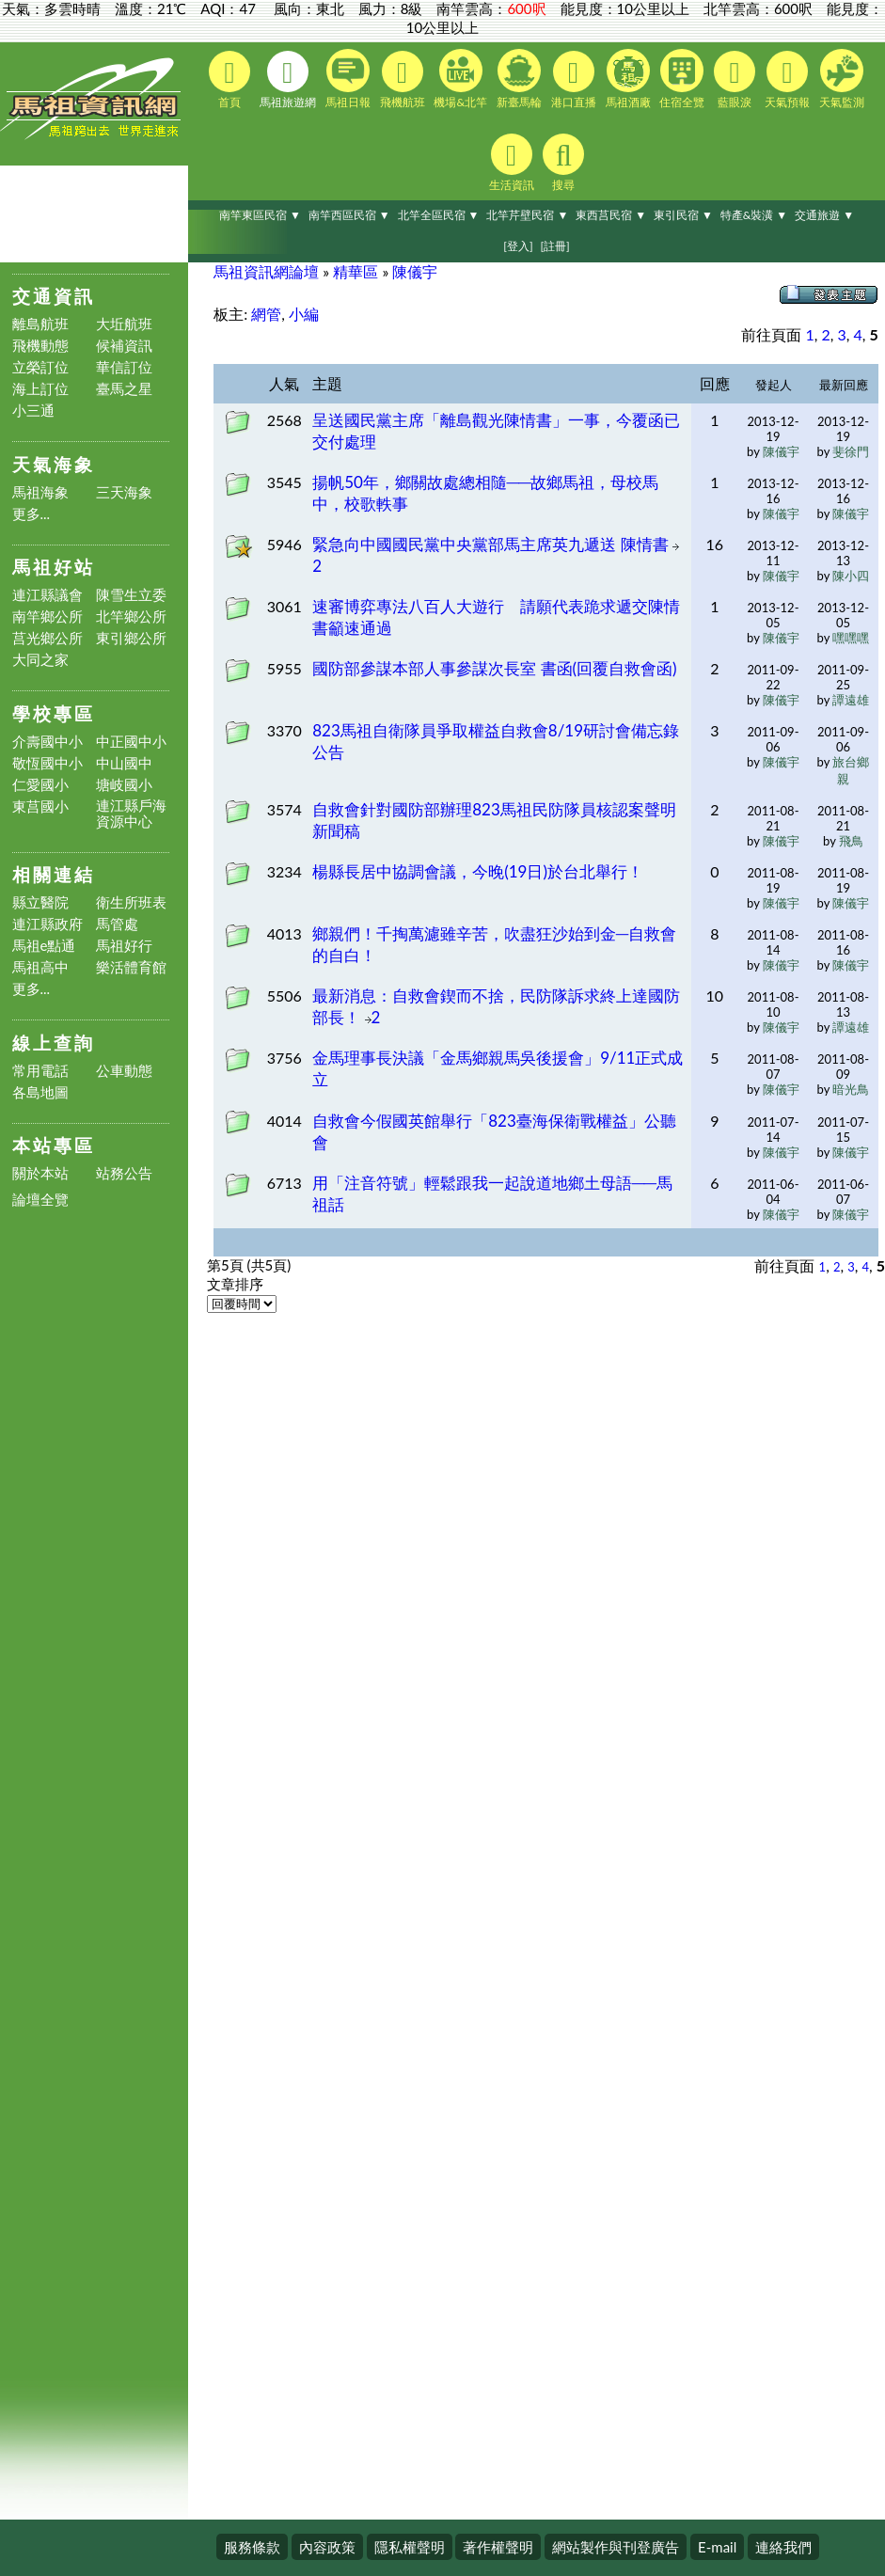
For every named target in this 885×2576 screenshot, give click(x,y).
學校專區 (53, 713)
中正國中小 (131, 742)
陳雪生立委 (131, 595)
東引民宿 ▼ (683, 215)
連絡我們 (783, 2546)
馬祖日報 (348, 79)
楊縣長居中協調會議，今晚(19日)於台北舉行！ (477, 871)
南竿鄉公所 (47, 616)
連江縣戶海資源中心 (131, 814)
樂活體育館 (131, 967)
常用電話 (40, 1071)
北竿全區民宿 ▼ (439, 215)
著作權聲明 (498, 2546)
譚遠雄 (850, 699)
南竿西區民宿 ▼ (349, 215)
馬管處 (117, 924)
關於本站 (40, 1173)
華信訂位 (124, 367)
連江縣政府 (47, 924)
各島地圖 (40, 1092)
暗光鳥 (850, 1089)
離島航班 (40, 324)
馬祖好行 (124, 946)
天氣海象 (53, 464)
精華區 (355, 271)
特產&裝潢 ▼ (754, 215)
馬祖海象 (40, 492)
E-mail (717, 2546)
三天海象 (124, 492)
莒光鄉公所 (47, 638)
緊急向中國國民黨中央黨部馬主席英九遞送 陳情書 (492, 544)
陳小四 (850, 575)
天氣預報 (787, 80)
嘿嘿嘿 (850, 637)
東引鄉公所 (131, 638)
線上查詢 (53, 1042)
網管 (266, 314)
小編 (304, 314)
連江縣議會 (47, 595)
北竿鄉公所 (131, 616)
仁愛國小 (40, 785)
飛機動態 (40, 346)
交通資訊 (53, 296)
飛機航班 (402, 80)
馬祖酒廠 (628, 79)
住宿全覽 (681, 79)
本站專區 (53, 1145)
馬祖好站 (53, 566)
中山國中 (124, 763)
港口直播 (573, 80)
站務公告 (124, 1173)
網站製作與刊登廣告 (615, 2546)
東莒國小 (40, 806)
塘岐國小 (124, 785)
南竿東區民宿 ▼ (260, 215)
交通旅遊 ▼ (824, 215)
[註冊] (554, 246)
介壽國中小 (47, 742)
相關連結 (53, 874)
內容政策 (327, 2546)
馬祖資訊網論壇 (266, 271)
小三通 (33, 411)
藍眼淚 (734, 80)
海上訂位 (40, 389)
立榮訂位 (40, 367)
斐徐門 (850, 451)
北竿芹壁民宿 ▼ (527, 215)
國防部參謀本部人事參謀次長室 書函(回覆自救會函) (494, 668)
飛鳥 (851, 840)
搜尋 (563, 163)
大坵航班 (124, 324)
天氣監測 (841, 79)
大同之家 (40, 660)
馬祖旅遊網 (288, 80)
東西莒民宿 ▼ (611, 215)
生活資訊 (511, 163)
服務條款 (252, 2546)
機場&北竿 (460, 79)
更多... (31, 514)
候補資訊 (124, 346)
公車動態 (124, 1071)
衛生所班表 (131, 902)
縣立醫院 (40, 902)
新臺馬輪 (519, 79)
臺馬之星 (124, 389)
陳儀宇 (414, 271)
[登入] (517, 246)
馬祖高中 (40, 967)
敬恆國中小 (47, 763)
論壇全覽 (40, 1200)
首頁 (229, 80)
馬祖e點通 (44, 946)
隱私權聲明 (409, 2546)
